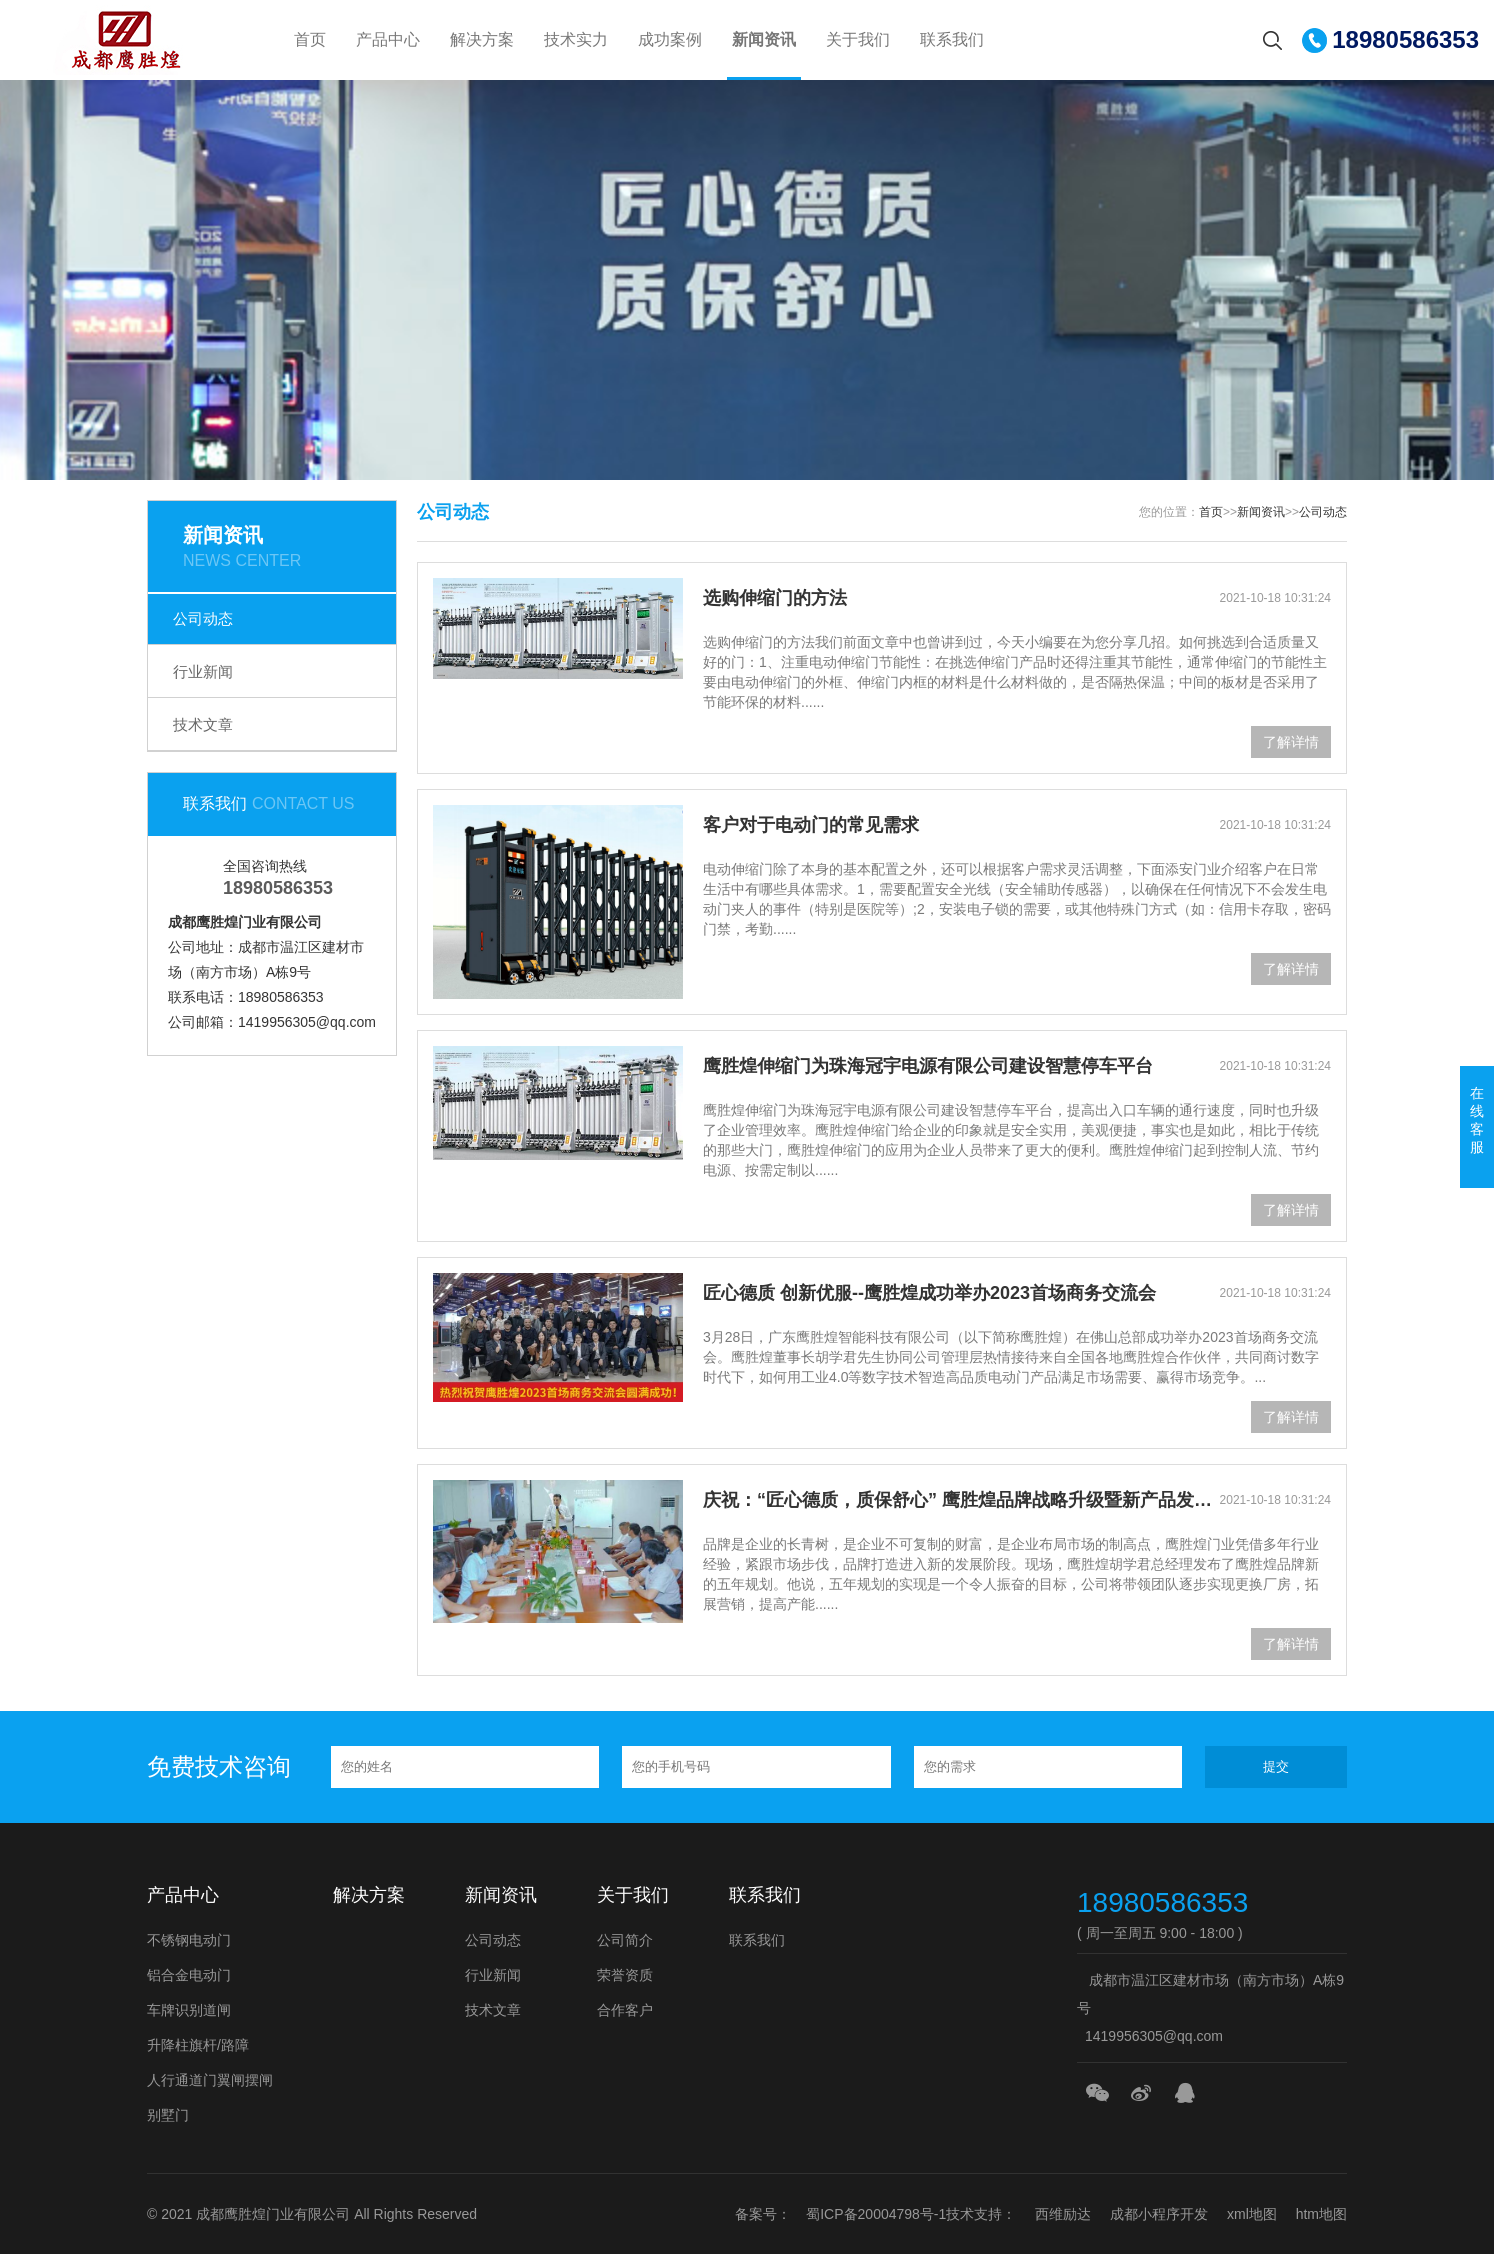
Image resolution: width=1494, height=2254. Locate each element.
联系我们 (952, 39)
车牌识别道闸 (189, 2010)
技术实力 (576, 39)
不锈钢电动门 (189, 1940)
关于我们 (858, 39)
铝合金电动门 (189, 1975)
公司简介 (625, 1940)
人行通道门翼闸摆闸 (210, 2080)
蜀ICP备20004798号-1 (876, 2214)
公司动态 (203, 618)
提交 (1276, 1766)
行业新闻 (203, 671)
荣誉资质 (625, 1975)
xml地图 (1252, 2214)
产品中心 (388, 39)
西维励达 (1063, 2214)
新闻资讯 (764, 39)
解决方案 (482, 39)
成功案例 (670, 39)
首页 (310, 39)
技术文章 (203, 724)
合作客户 (625, 2010)
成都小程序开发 (1159, 2214)
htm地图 (1321, 2214)
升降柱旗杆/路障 (198, 2045)
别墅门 (168, 2115)
